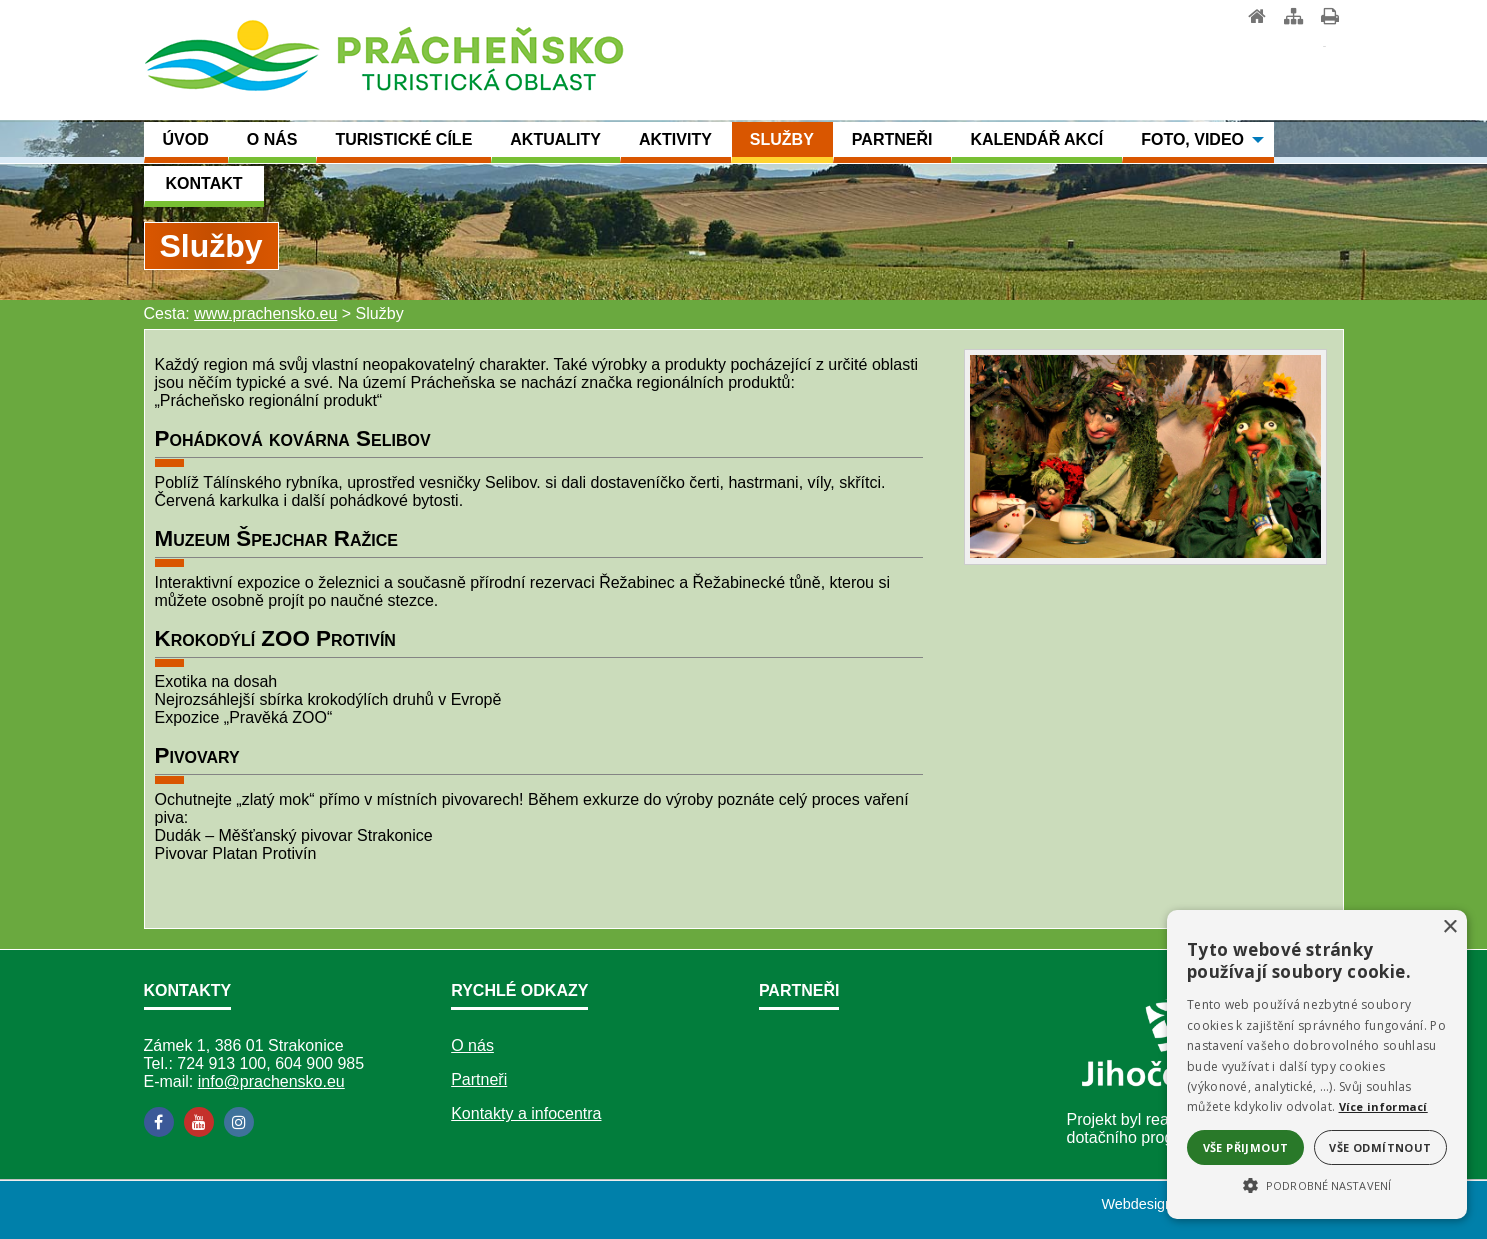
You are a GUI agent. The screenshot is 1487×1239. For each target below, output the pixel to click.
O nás (472, 1045)
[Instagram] (239, 1122)
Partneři (479, 1079)
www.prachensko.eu (265, 313)
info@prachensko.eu (271, 1081)
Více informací (1383, 1106)
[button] (1317, 1184)
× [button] (1449, 927)
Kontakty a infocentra (526, 1113)
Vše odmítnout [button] (1380, 1147)
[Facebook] (159, 1122)
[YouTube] (199, 1122)
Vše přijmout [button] (1246, 1147)
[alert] (1317, 1064)
